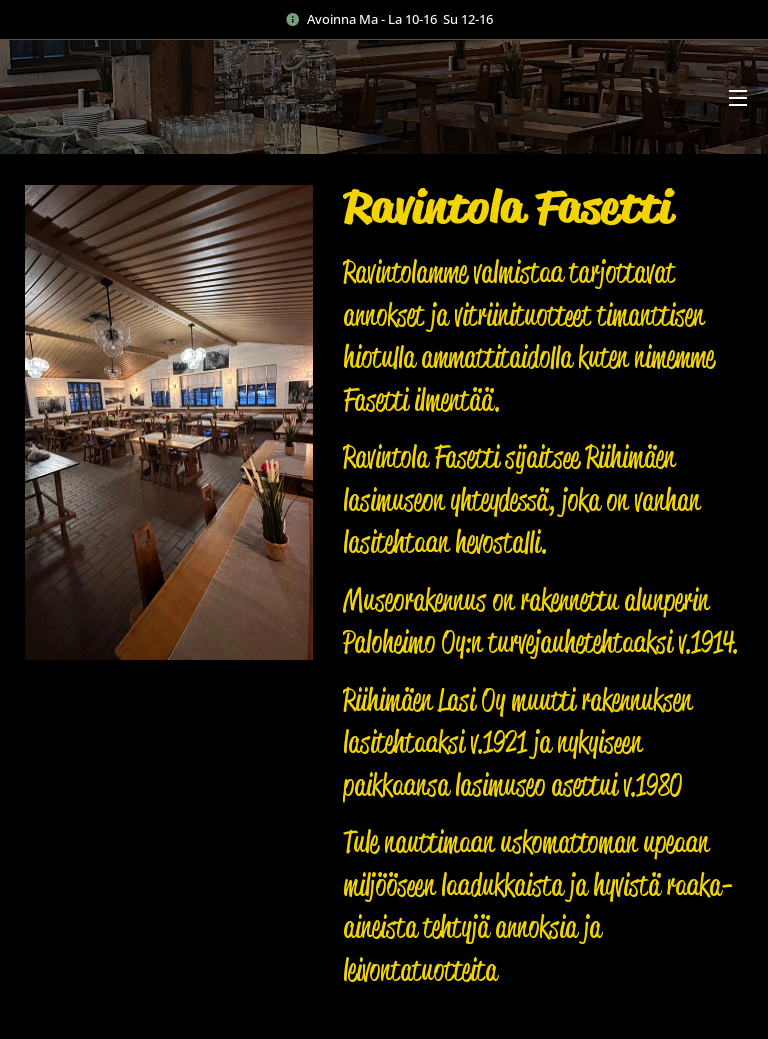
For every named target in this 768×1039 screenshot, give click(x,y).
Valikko (738, 98)
